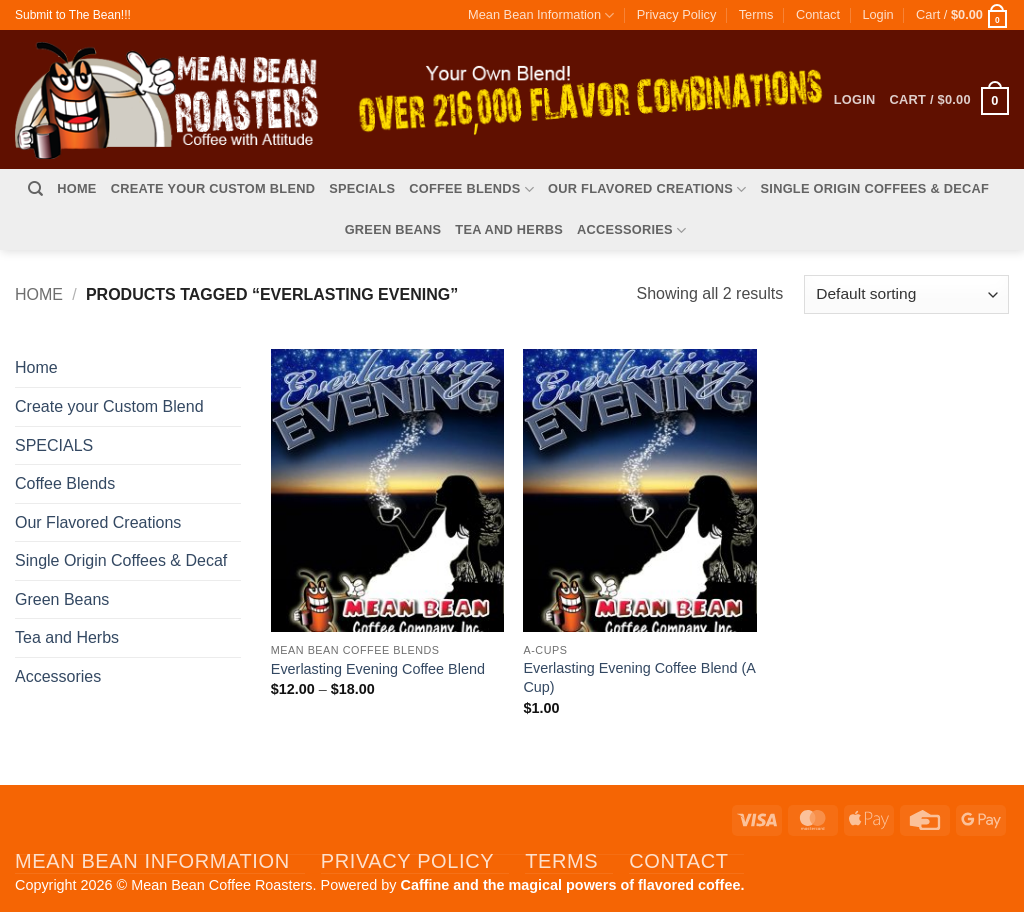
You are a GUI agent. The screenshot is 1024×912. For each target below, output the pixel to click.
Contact (818, 14)
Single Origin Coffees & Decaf (875, 188)
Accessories (631, 230)
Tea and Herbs (509, 229)
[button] (877, 15)
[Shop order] (906, 294)
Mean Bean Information (541, 15)
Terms (756, 14)
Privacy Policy (677, 14)
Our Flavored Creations (647, 189)
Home (76, 188)
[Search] (35, 189)
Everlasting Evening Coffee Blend (378, 669)
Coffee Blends (471, 189)
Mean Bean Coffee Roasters (221, 885)
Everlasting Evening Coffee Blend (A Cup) (639, 677)
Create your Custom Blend (213, 188)
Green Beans (393, 229)
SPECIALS (362, 188)
